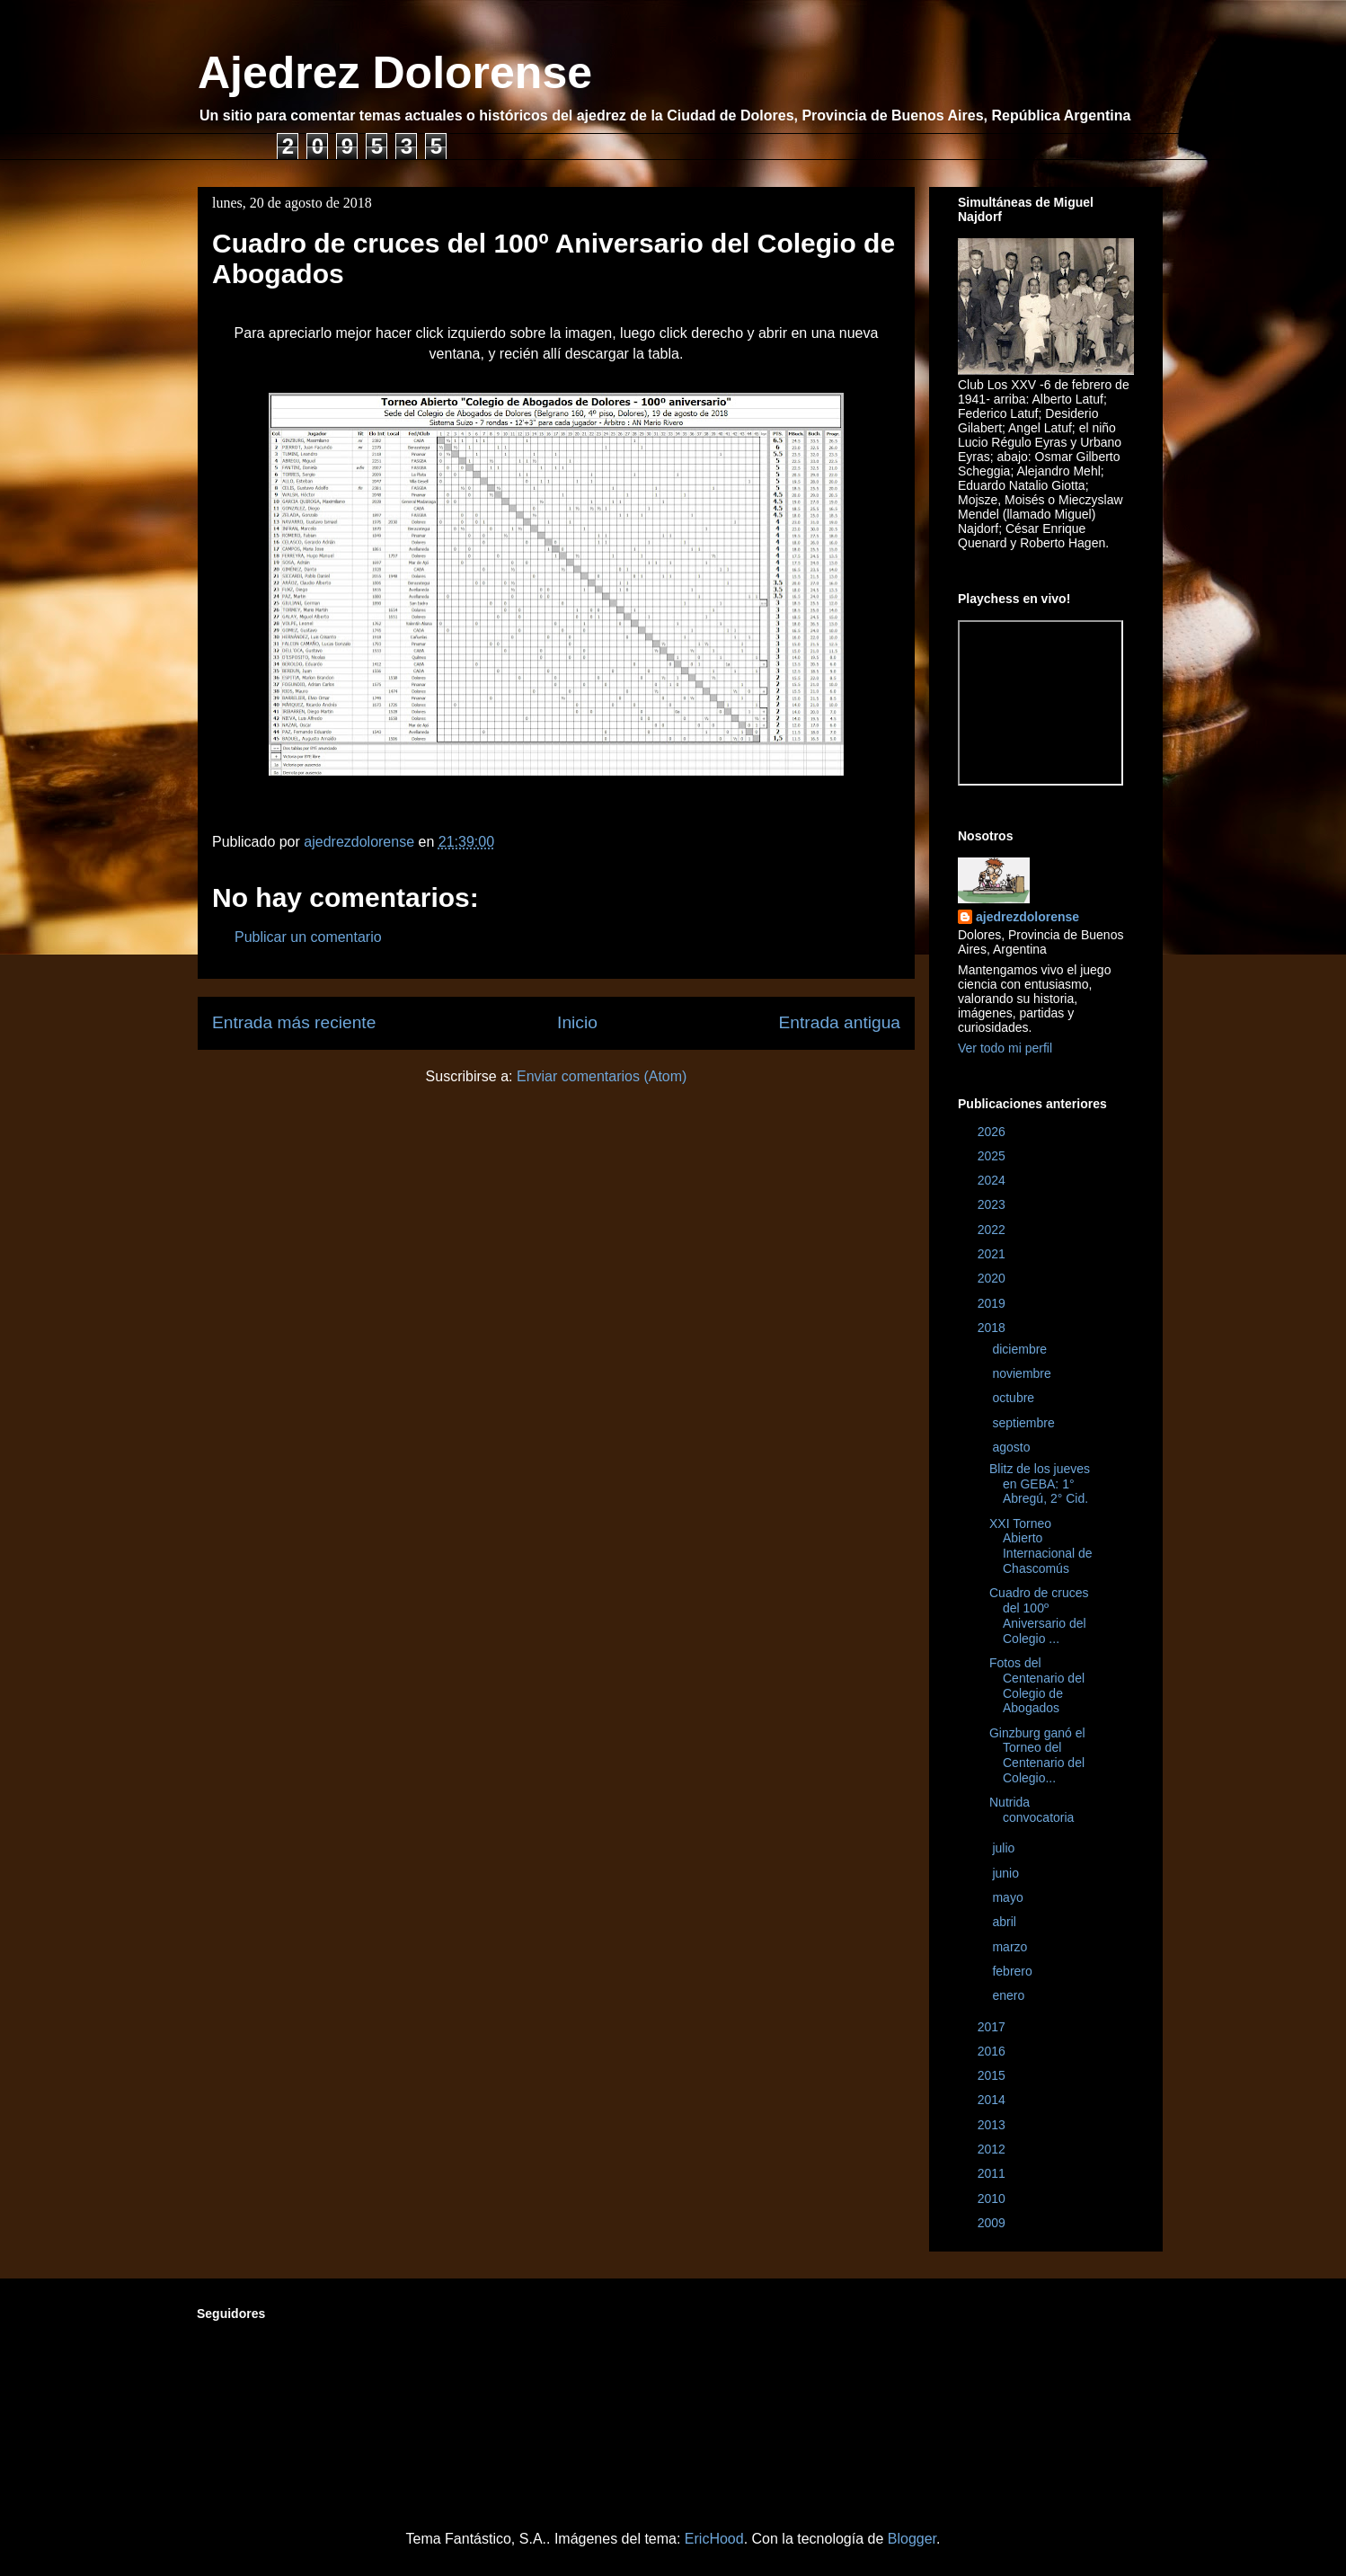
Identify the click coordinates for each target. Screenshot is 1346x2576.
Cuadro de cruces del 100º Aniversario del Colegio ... (1039, 1615)
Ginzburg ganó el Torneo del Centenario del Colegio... (1037, 1755)
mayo (1009, 1897)
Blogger (912, 2538)
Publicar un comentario (308, 937)
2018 (993, 1327)
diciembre (1021, 1349)
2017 (993, 2027)
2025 (993, 1156)
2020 (993, 1278)
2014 (993, 2099)
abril (1005, 1921)
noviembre (1023, 1373)
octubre (1015, 1397)
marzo (1011, 1947)
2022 (993, 1229)
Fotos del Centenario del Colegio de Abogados (1037, 1685)
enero (1010, 1995)
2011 (993, 2173)
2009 (993, 2223)
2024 (993, 1180)
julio (1005, 1848)
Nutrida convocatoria (1031, 1810)
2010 (993, 2198)
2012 (993, 2149)
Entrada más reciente (294, 1022)
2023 (993, 1204)
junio (1007, 1873)
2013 (993, 2125)
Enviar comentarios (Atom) (601, 1076)
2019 (993, 1303)
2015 (993, 2075)
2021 (993, 1254)
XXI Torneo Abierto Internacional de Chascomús (1041, 1546)
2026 (993, 1131)
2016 (993, 2051)
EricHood (714, 2538)
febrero (1013, 1971)
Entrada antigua (839, 1022)
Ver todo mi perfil (1005, 1048)
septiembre (1025, 1423)
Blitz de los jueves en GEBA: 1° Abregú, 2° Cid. (1039, 1483)
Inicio (577, 1022)
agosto (1012, 1447)
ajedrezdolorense (1027, 917)
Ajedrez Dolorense (395, 73)
